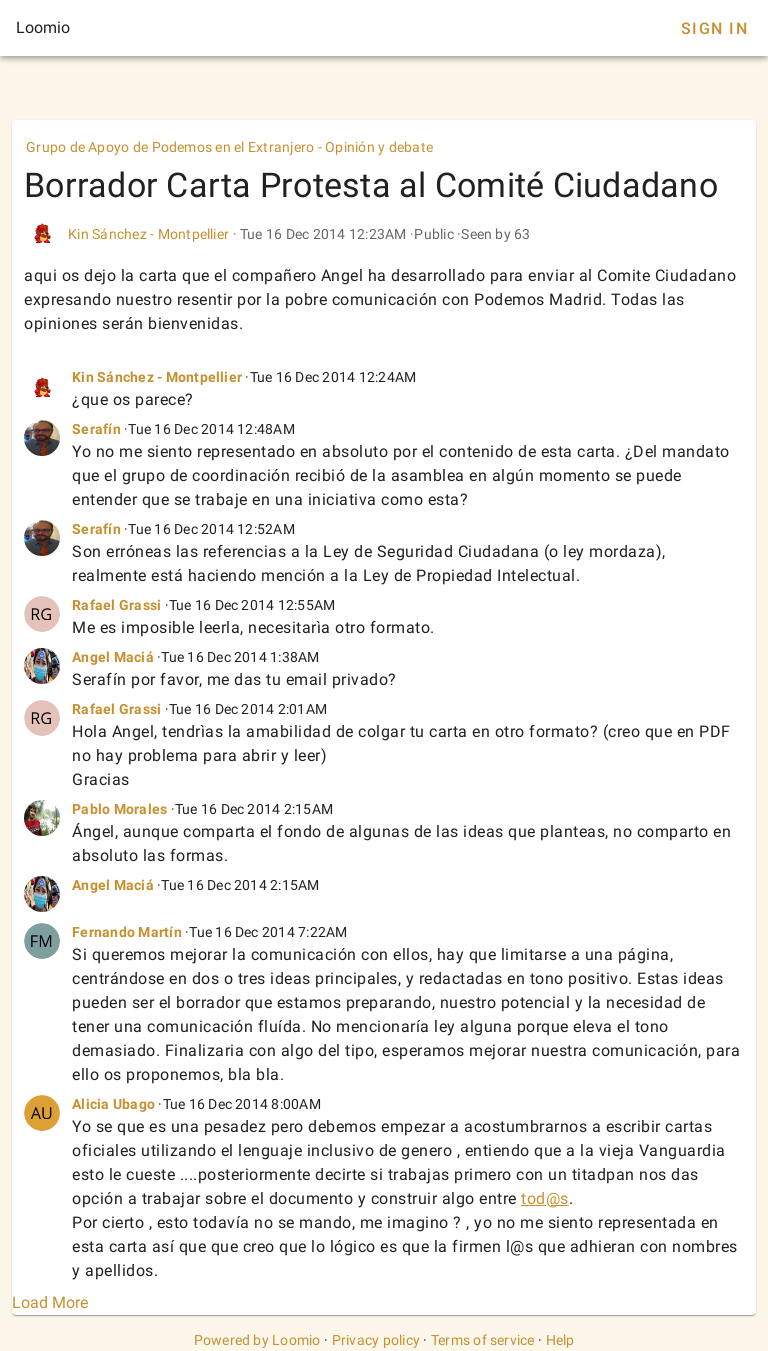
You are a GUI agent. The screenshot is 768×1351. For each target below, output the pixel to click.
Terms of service (483, 1340)
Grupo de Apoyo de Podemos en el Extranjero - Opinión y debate (229, 147)
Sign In (714, 28)
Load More (50, 1302)
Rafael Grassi (116, 605)
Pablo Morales (119, 809)
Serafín (96, 429)
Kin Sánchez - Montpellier (148, 234)
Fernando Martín (127, 932)
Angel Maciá (113, 657)
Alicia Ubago (113, 1104)
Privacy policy (376, 1340)
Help (560, 1340)
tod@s (545, 1198)
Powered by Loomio (257, 1340)
